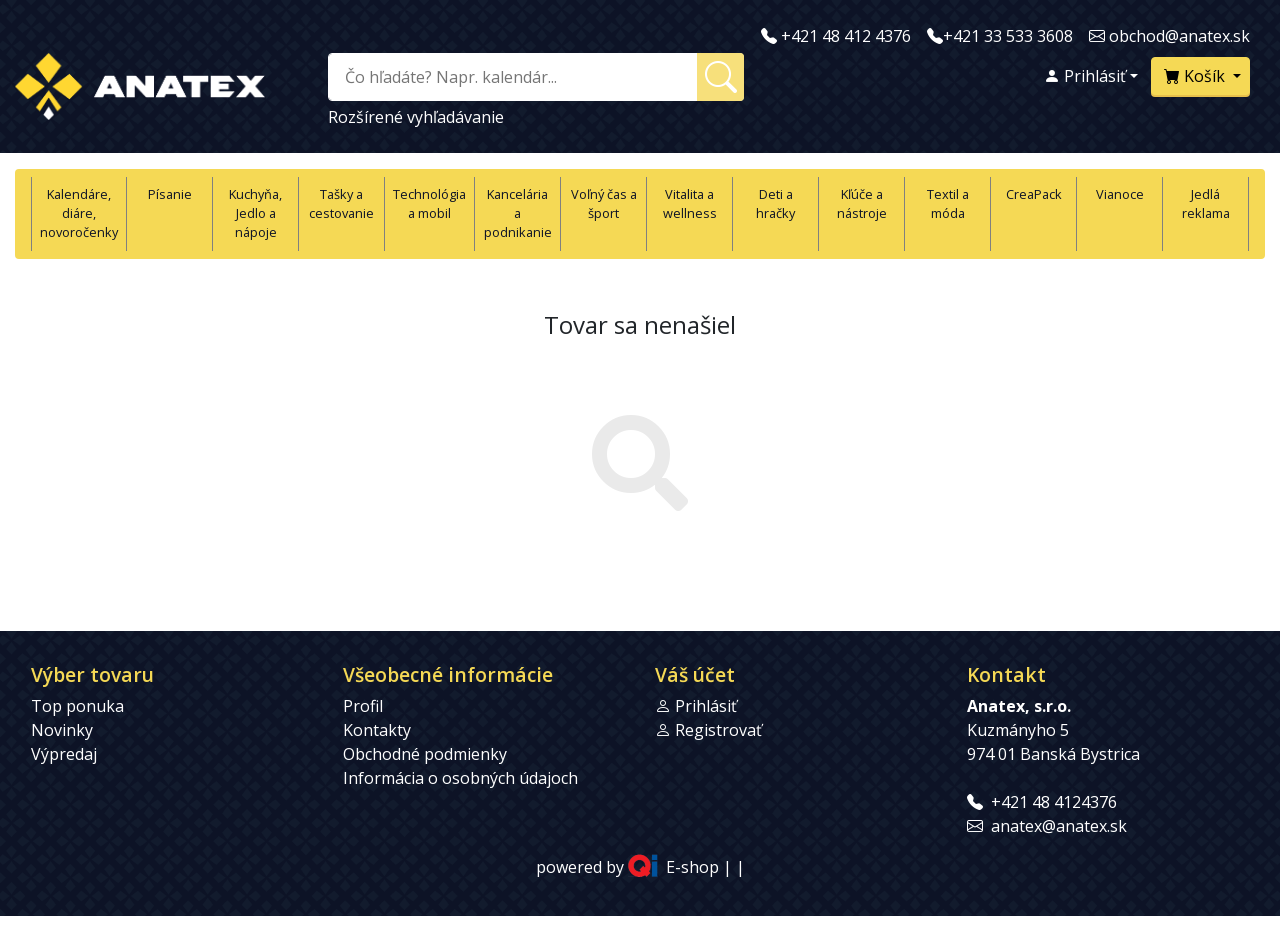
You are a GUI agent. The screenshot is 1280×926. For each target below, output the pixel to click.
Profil (363, 706)
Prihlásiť (1085, 76)
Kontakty (377, 730)
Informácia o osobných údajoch (460, 778)
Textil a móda (948, 203)
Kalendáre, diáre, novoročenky (79, 213)
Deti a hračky (775, 203)
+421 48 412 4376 (846, 36)
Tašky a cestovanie (341, 203)
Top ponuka (77, 706)
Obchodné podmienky (425, 754)
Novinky (62, 730)
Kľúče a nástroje (862, 203)
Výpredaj (64, 754)
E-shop (692, 867)
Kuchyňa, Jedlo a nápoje (255, 213)
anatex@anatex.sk (1059, 826)
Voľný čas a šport (604, 203)
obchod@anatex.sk (1179, 36)
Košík (1196, 76)
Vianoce (1120, 194)
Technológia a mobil (429, 203)
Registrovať (718, 730)
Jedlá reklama (1206, 203)
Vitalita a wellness (690, 203)
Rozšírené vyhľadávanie (416, 117)
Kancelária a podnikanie (518, 213)
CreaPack (1034, 194)
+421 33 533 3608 (1008, 36)
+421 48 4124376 (1054, 802)
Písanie (170, 194)
